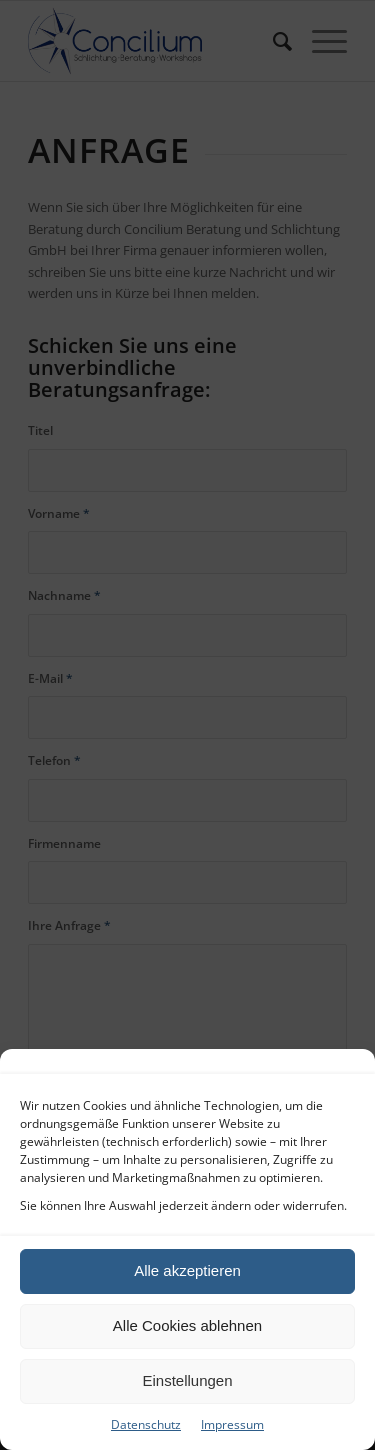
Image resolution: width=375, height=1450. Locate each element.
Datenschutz (146, 1424)
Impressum (232, 1424)
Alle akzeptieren (187, 1270)
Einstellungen (187, 1380)
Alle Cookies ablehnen (187, 1325)
